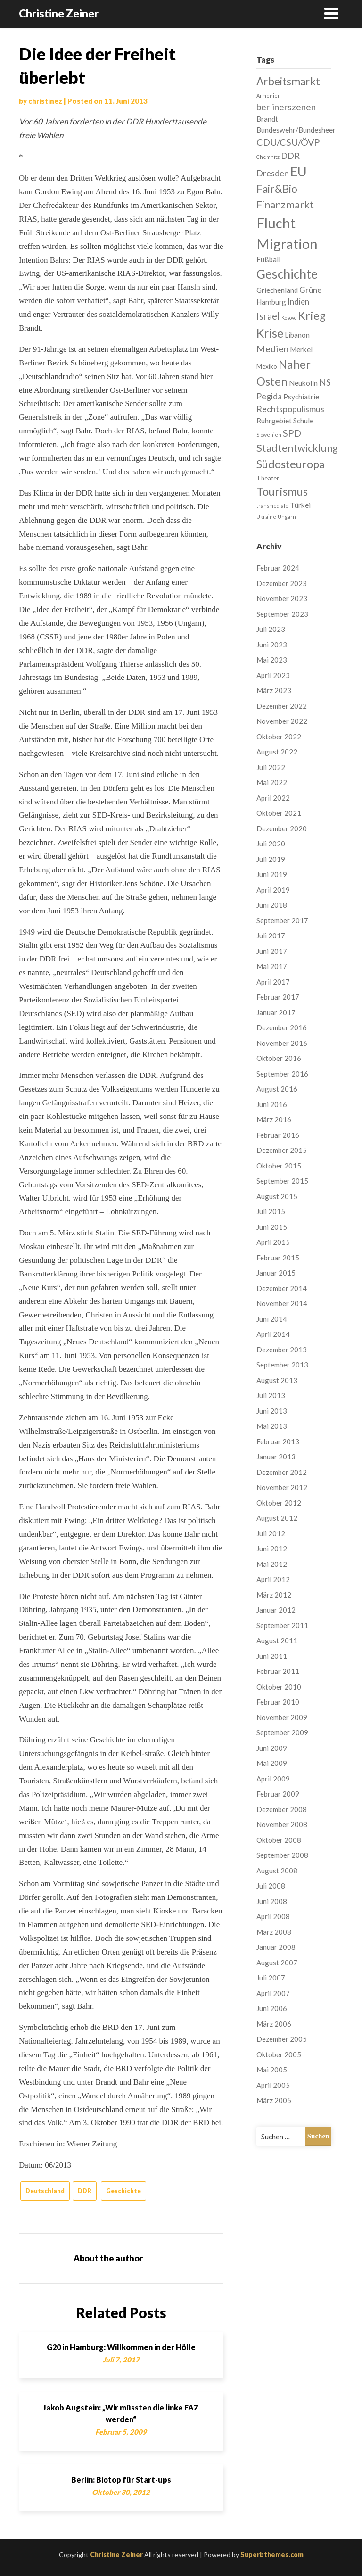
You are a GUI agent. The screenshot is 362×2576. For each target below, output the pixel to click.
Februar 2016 (277, 1135)
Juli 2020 (270, 843)
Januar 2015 (276, 1272)
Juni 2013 (271, 1411)
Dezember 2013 (281, 1349)
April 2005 (273, 2085)
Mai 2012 (271, 1564)
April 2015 (273, 1242)
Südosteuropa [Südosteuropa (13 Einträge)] (290, 464)
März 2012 (273, 1594)
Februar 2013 (277, 1441)
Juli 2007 (270, 1977)
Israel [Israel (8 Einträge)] (268, 316)
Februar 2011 (277, 1671)
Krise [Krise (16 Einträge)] (269, 333)
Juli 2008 (270, 1885)
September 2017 (282, 920)
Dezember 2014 (281, 1288)
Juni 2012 (271, 1548)
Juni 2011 (271, 1656)
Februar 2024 (277, 567)
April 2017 (273, 981)
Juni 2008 (271, 1901)
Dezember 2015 (281, 1150)
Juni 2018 (271, 905)
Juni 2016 (271, 1104)
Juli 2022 (270, 767)
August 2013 (276, 1380)
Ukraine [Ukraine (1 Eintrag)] (266, 517)
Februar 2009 (277, 1793)
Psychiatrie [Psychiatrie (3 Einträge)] (301, 396)
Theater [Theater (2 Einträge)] (267, 478)
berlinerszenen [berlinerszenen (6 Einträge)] (286, 106)
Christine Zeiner (59, 13)
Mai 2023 (271, 659)
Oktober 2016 (278, 1058)
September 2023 (282, 614)
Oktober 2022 (278, 736)
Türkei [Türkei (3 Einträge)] (300, 505)
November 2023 (281, 598)
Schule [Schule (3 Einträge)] (303, 420)
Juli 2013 (270, 1395)
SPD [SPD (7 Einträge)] (292, 433)
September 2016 (282, 1073)
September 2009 (282, 1732)
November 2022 (281, 721)
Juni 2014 (271, 1319)
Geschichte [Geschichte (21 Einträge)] (287, 274)
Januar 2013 (276, 1456)
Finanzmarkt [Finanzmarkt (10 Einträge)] (285, 204)
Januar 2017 (276, 1012)
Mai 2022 (271, 782)
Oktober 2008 (278, 1840)
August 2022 (276, 751)
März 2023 (273, 690)
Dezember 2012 (281, 1472)
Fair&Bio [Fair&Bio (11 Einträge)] (276, 188)
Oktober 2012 (278, 1503)
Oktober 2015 (278, 1165)
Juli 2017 (270, 935)
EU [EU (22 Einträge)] (298, 171)
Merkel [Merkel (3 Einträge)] (301, 349)
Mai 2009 (271, 1763)
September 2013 (282, 1364)
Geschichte (123, 2191)
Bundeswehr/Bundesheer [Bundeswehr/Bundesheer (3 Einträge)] (296, 129)
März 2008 (273, 1932)
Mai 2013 (271, 1426)
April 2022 (273, 798)
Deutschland (45, 2191)
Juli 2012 (270, 1533)
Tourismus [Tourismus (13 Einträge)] (282, 491)
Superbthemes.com (272, 2555)
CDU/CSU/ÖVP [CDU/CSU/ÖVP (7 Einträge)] (288, 142)
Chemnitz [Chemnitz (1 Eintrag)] (268, 157)
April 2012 (273, 1579)
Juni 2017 (271, 951)
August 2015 (276, 1196)
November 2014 (281, 1303)
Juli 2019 (270, 859)
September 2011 (282, 1625)
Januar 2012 (276, 1610)
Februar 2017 (277, 997)
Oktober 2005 (278, 2054)
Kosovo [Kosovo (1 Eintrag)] (288, 318)
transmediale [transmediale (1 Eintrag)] (272, 506)
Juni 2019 (271, 874)
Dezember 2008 (281, 1809)
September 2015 (282, 1180)
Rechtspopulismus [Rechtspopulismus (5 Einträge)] (290, 409)
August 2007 (276, 1962)
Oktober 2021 (278, 813)
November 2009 (281, 1717)
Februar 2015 (277, 1257)
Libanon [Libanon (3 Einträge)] (297, 335)
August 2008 (276, 1870)
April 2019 (273, 890)
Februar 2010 (277, 1702)
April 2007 (273, 1993)
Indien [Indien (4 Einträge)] (298, 301)
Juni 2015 (271, 1227)
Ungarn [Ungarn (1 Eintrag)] (287, 517)
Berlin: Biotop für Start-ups (121, 2479)
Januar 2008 (276, 1947)
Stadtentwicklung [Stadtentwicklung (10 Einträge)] (297, 447)
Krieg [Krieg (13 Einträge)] (312, 315)
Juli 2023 (270, 629)
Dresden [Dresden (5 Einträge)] (272, 173)
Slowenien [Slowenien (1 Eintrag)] (268, 434)
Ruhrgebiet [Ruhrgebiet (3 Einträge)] (274, 420)
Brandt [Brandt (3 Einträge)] (267, 119)
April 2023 (273, 675)
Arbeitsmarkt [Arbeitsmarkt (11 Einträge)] (288, 81)
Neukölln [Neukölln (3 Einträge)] (303, 383)
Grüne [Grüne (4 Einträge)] (310, 290)
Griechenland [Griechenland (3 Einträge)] (277, 290)
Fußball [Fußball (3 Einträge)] (268, 259)
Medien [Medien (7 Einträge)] (272, 348)
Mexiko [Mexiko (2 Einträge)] (266, 366)
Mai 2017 (271, 966)
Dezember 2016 (281, 1027)
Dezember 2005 (281, 2039)
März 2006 (273, 2024)
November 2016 (281, 1043)
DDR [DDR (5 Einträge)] (290, 155)
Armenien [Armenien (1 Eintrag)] (268, 95)
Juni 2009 (271, 1748)
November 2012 (281, 1487)
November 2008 (281, 1824)
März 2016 (273, 1119)
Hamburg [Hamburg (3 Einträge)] (271, 302)
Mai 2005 (271, 2069)
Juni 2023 (271, 644)
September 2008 (282, 1855)
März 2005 (273, 2100)
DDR (84, 2191)
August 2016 (276, 1089)
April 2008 (273, 1916)
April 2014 (273, 1334)
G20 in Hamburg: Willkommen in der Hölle (121, 2347)
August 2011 (276, 1640)
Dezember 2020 (281, 828)
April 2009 (273, 1778)
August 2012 (276, 1518)
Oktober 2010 (278, 1686)
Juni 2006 (271, 2008)
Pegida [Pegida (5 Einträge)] (269, 396)
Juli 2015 (270, 1211)
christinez (45, 101)
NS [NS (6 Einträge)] (325, 382)
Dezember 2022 (281, 706)
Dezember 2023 (281, 583)
